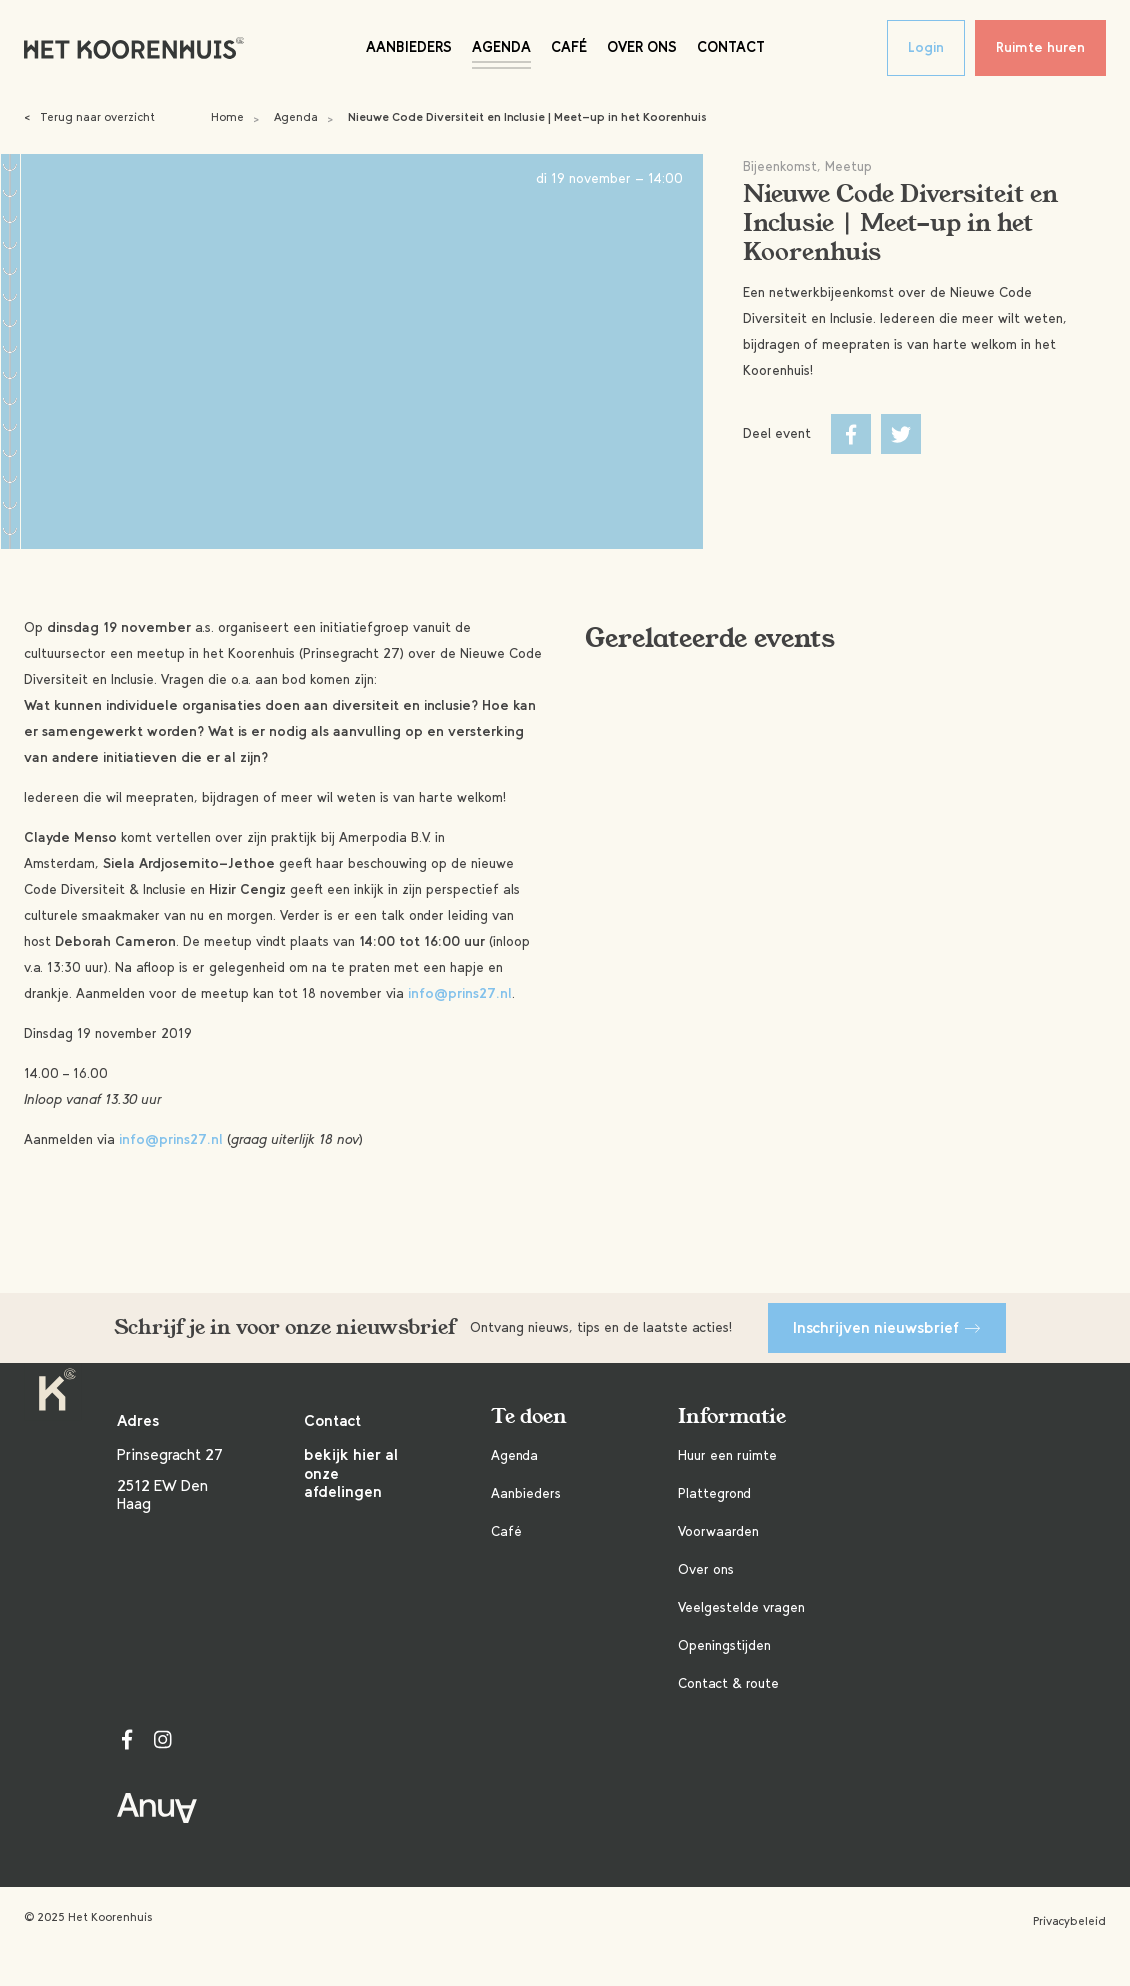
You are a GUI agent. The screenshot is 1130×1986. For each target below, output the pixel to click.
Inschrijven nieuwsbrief (887, 1327)
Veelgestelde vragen (741, 1607)
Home (227, 117)
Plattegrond (714, 1493)
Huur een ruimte (727, 1455)
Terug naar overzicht (89, 117)
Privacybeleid (1069, 1921)
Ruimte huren (1040, 47)
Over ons (642, 47)
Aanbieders (409, 47)
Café (569, 47)
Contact (731, 47)
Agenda (501, 47)
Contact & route (728, 1683)
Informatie (732, 1416)
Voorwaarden (718, 1531)
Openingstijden (724, 1645)
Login (926, 47)
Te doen (529, 1416)
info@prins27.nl (460, 993)
